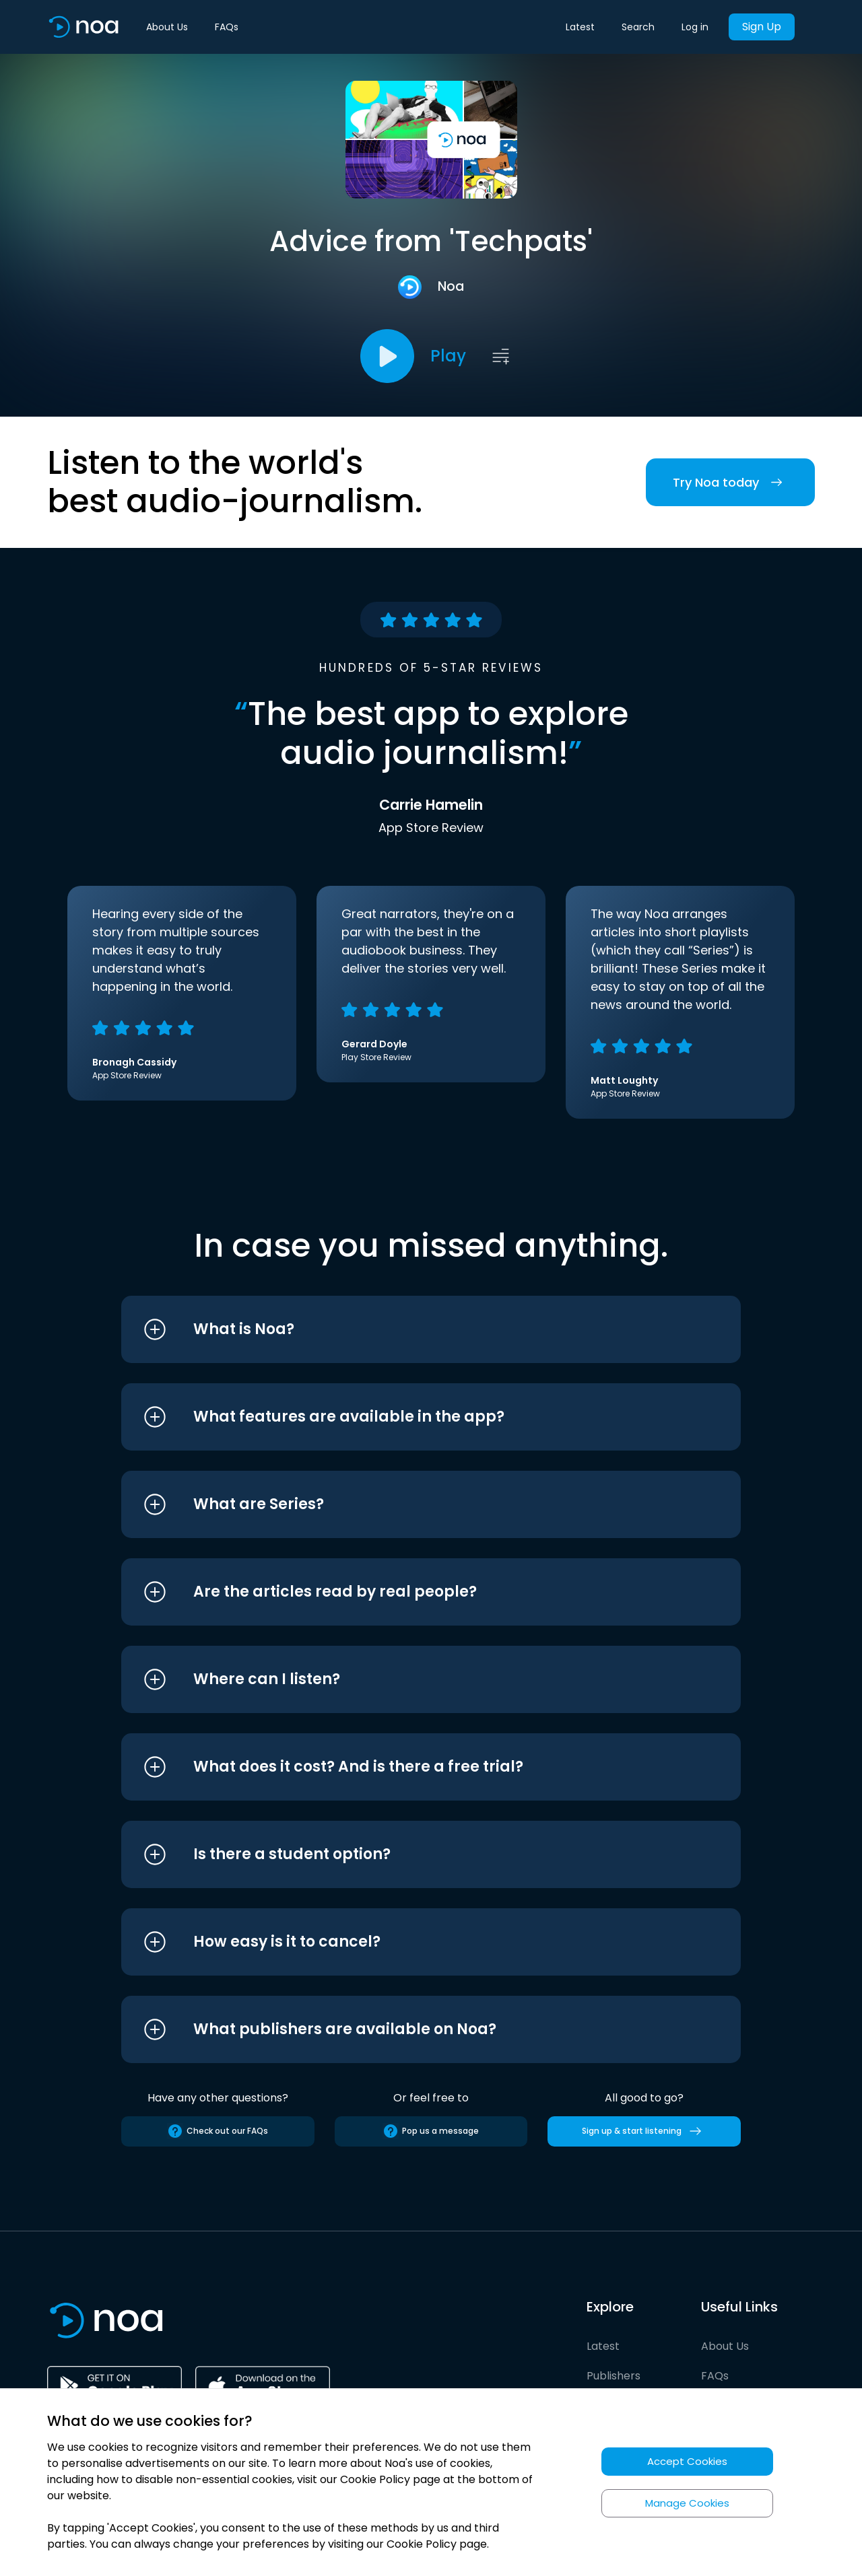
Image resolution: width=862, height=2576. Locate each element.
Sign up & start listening (644, 2131)
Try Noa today (730, 482)
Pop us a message (431, 2131)
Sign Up (761, 26)
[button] (405, 1329)
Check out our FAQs (217, 2131)
